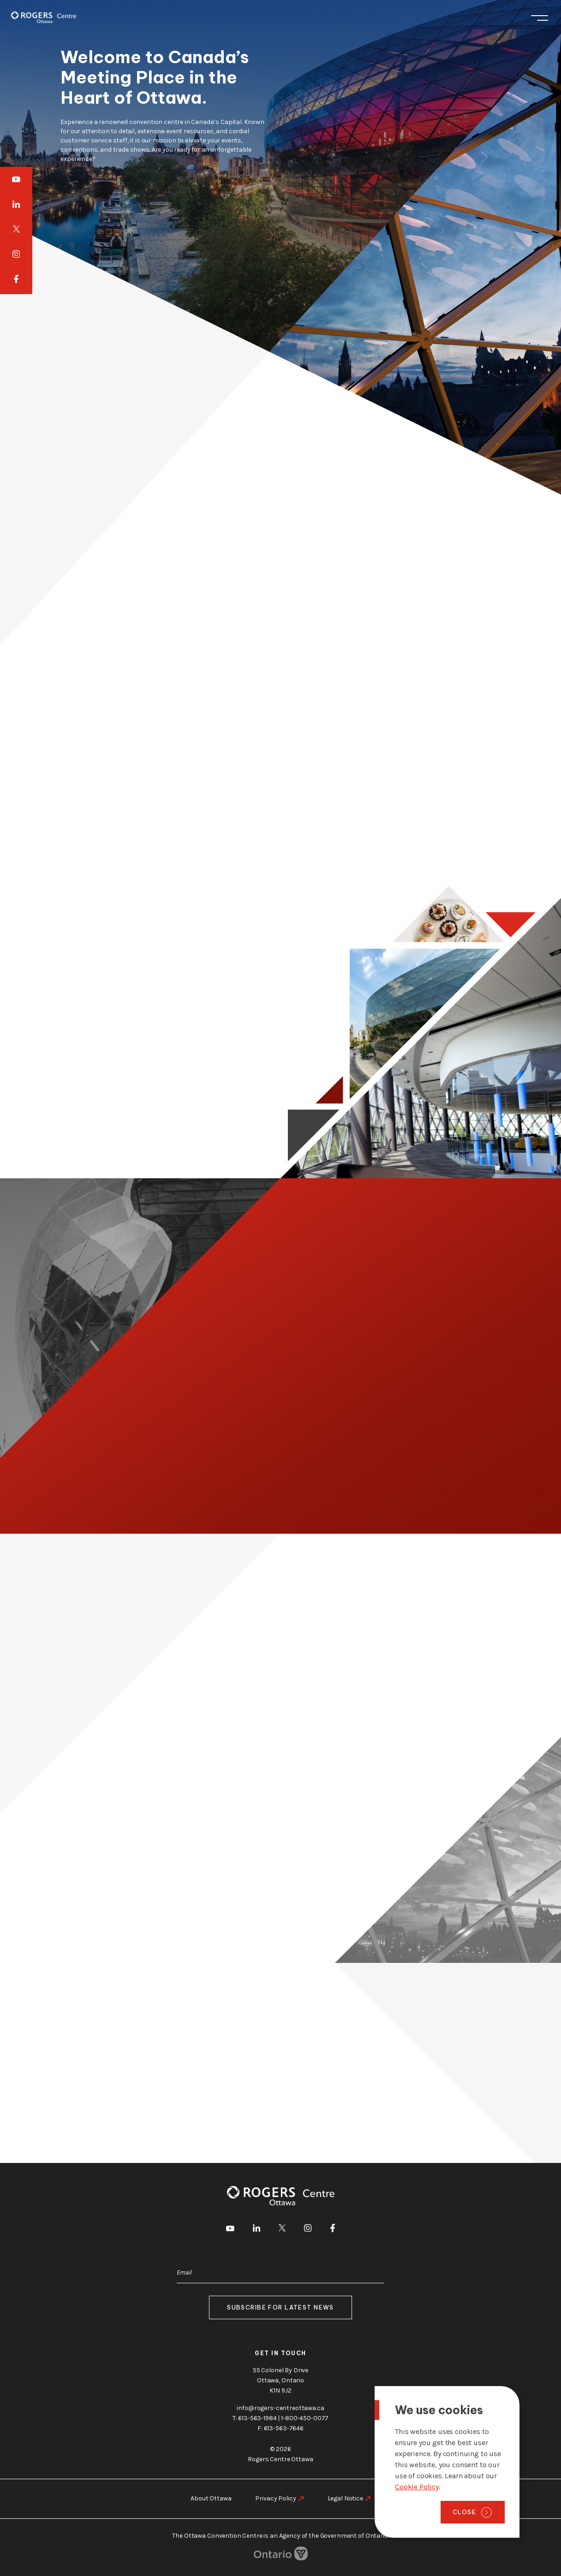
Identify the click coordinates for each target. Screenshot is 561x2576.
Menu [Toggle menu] (539, 18)
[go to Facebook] (16, 280)
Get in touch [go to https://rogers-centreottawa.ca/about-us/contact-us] (280, 2353)
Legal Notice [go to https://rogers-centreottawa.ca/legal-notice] (345, 2498)
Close (464, 2512)
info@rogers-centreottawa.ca (280, 2408)
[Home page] (43, 17)
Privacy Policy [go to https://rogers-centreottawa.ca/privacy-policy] (275, 2498)
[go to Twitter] (16, 229)
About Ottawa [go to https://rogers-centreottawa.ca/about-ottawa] (211, 2498)
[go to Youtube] (16, 179)
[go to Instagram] (16, 254)
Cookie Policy (417, 2486)
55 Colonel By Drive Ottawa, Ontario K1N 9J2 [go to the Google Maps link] (280, 2380)
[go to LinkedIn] (16, 204)
